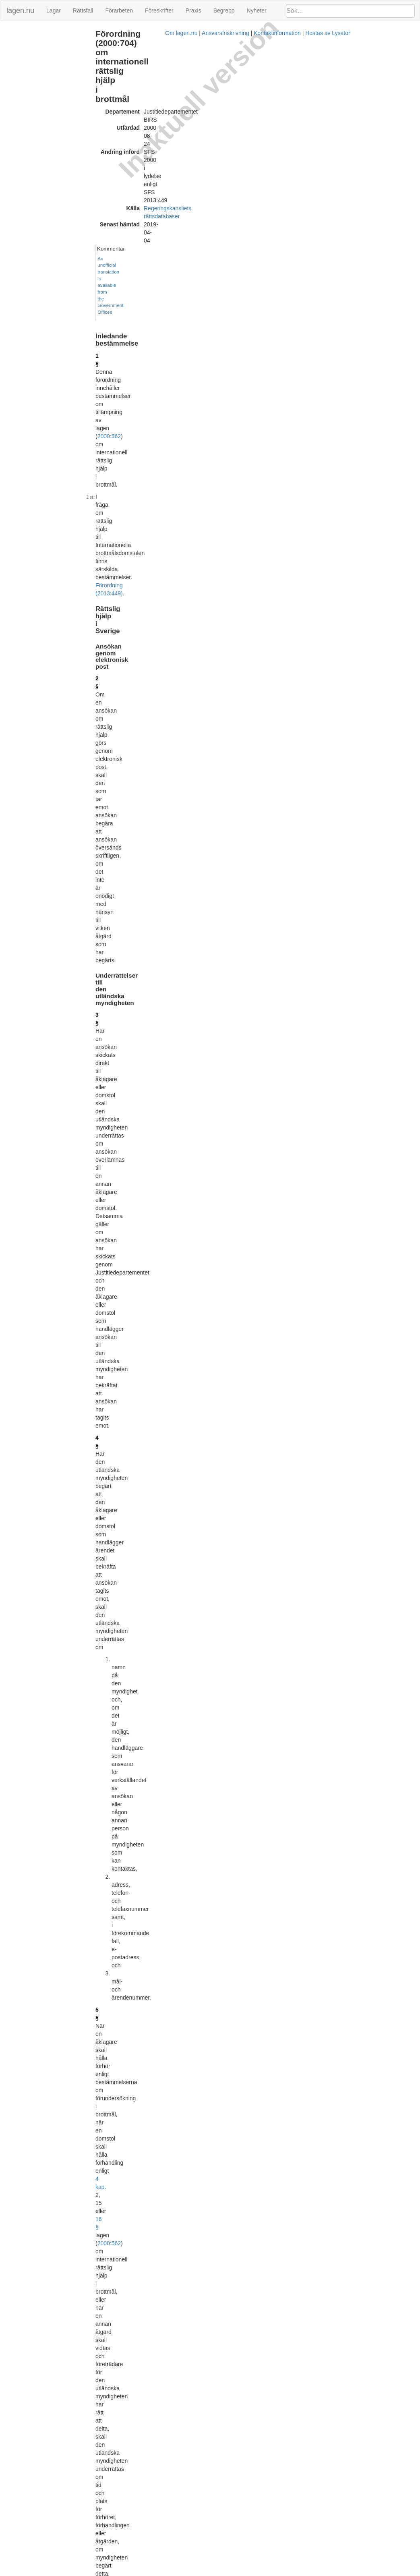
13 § (125, 1307)
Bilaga (12, 60)
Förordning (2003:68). (163, 430)
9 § (301, 974)
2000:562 (149, 119)
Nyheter (257, 10)
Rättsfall (83, 10)
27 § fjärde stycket (163, 615)
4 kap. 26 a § (258, 517)
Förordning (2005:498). (184, 473)
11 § (125, 1212)
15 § (125, 1447)
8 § (124, 964)
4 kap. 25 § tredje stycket (256, 651)
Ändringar (16, 68)
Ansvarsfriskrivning (230, 2572)
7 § (124, 795)
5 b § (126, 500)
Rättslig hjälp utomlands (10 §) (40, 51)
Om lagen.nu (186, 2572)
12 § (125, 1248)
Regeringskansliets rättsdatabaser (211, 80)
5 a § (126, 457)
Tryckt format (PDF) (157, 2088)
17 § (125, 1564)
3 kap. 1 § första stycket (192, 1111)
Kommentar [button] (310, 33)
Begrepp (224, 10)
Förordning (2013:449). (211, 140)
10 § (125, 1103)
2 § (124, 182)
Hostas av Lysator (332, 2572)
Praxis (193, 10)
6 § (124, 775)
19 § (125, 1635)
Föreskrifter (159, 10)
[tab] (354, 33)
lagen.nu (20, 10)
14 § (125, 1404)
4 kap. (142, 390)
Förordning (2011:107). (146, 2051)
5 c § (126, 607)
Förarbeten (118, 10)
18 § (125, 1592)
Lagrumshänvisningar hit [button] (325, 795)
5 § (124, 374)
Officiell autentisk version (164, 2540)
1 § (124, 111)
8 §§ (272, 783)
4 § (124, 285)
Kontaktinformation (282, 2572)
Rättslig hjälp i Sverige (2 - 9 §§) (42, 42)
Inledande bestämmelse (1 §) (39, 34)
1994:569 (205, 1368)
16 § (183, 390)
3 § (124, 233)
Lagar (53, 10)
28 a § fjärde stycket (225, 615)
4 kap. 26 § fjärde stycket (246, 724)
